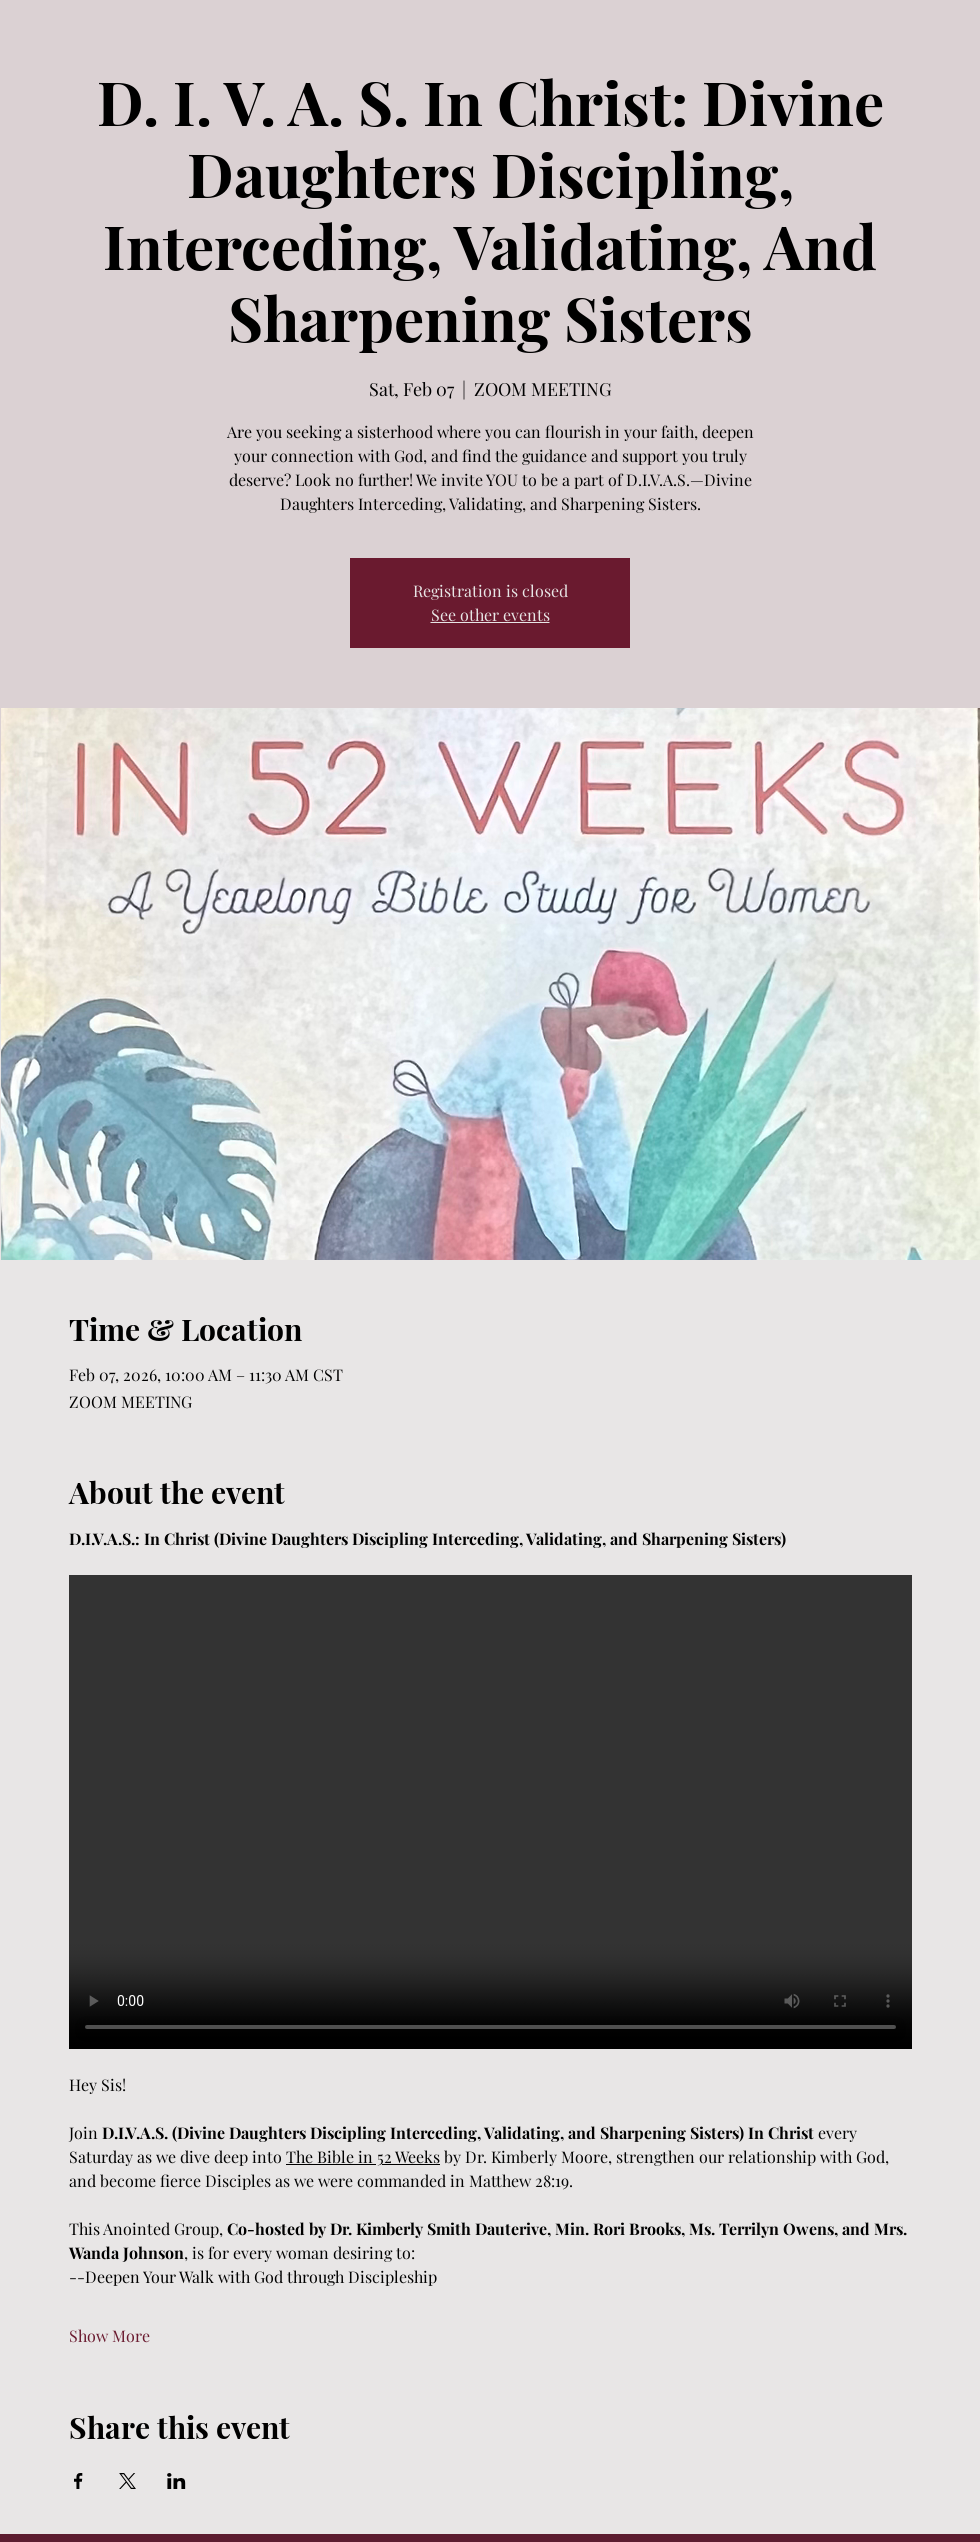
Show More (109, 2335)
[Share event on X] (127, 2481)
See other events (490, 614)
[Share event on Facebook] (78, 2481)
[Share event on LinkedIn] (176, 2481)
